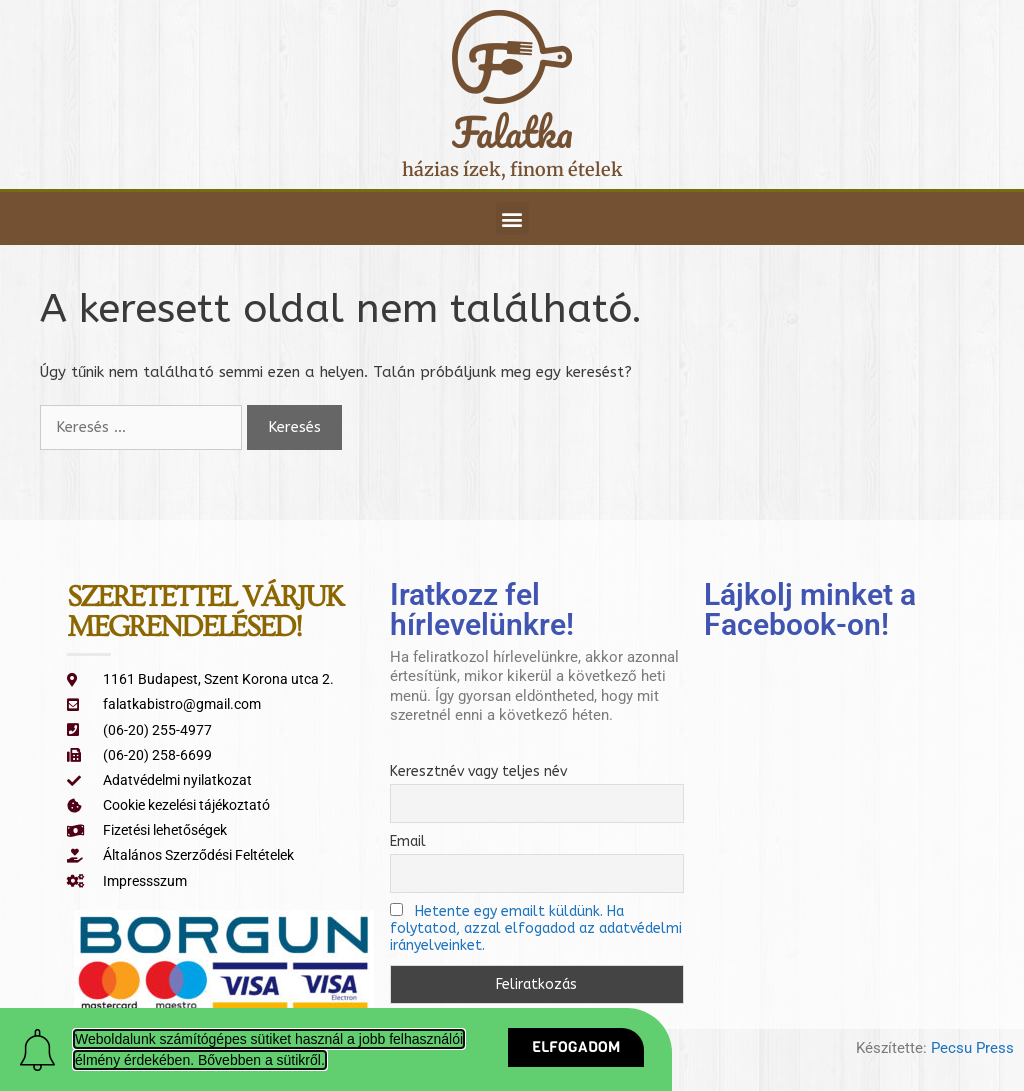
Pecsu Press (972, 1048)
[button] (512, 218)
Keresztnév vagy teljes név (478, 771)
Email (408, 841)
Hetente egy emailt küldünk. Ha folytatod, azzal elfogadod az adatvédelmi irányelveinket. (536, 928)
